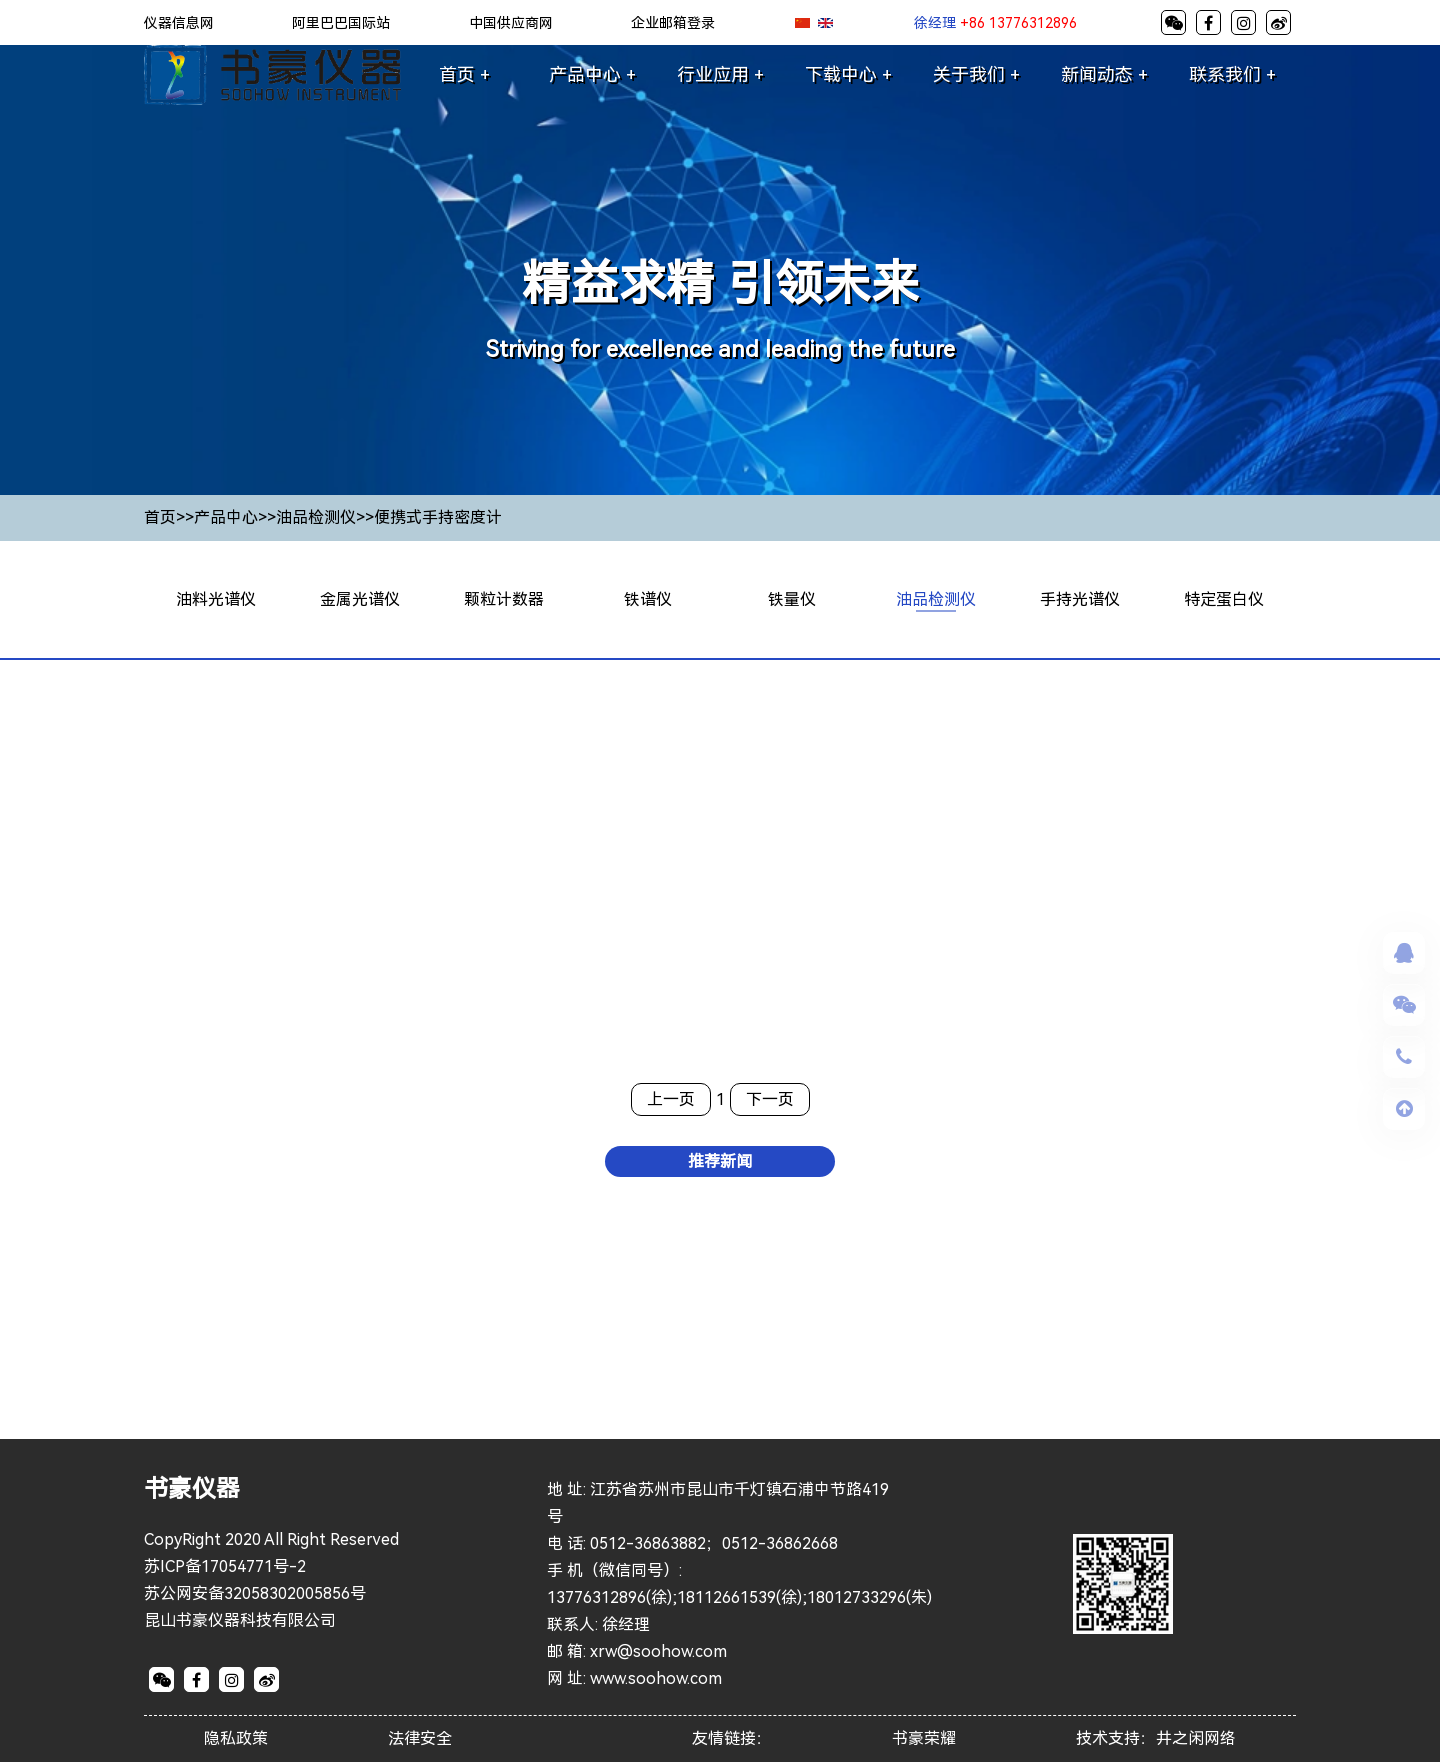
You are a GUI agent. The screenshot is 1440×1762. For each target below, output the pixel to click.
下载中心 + (848, 74)
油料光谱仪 (216, 599)
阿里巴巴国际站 (341, 23)
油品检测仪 (316, 518)
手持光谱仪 (1080, 599)
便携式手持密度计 (438, 518)
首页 (160, 518)
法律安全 (420, 1739)
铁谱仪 (648, 599)
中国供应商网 (511, 23)
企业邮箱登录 (673, 23)
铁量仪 (792, 599)
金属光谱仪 (360, 599)
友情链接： (732, 1739)
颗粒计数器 (504, 599)
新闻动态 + (1104, 74)
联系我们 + (1232, 74)
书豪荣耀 (924, 1739)
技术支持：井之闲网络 (1156, 1739)
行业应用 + (720, 74)
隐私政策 (236, 1739)
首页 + (464, 74)
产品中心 (226, 518)
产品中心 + (592, 74)
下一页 (770, 1099)
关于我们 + (976, 74)
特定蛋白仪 (1224, 599)
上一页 (671, 1099)
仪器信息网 (179, 23)
